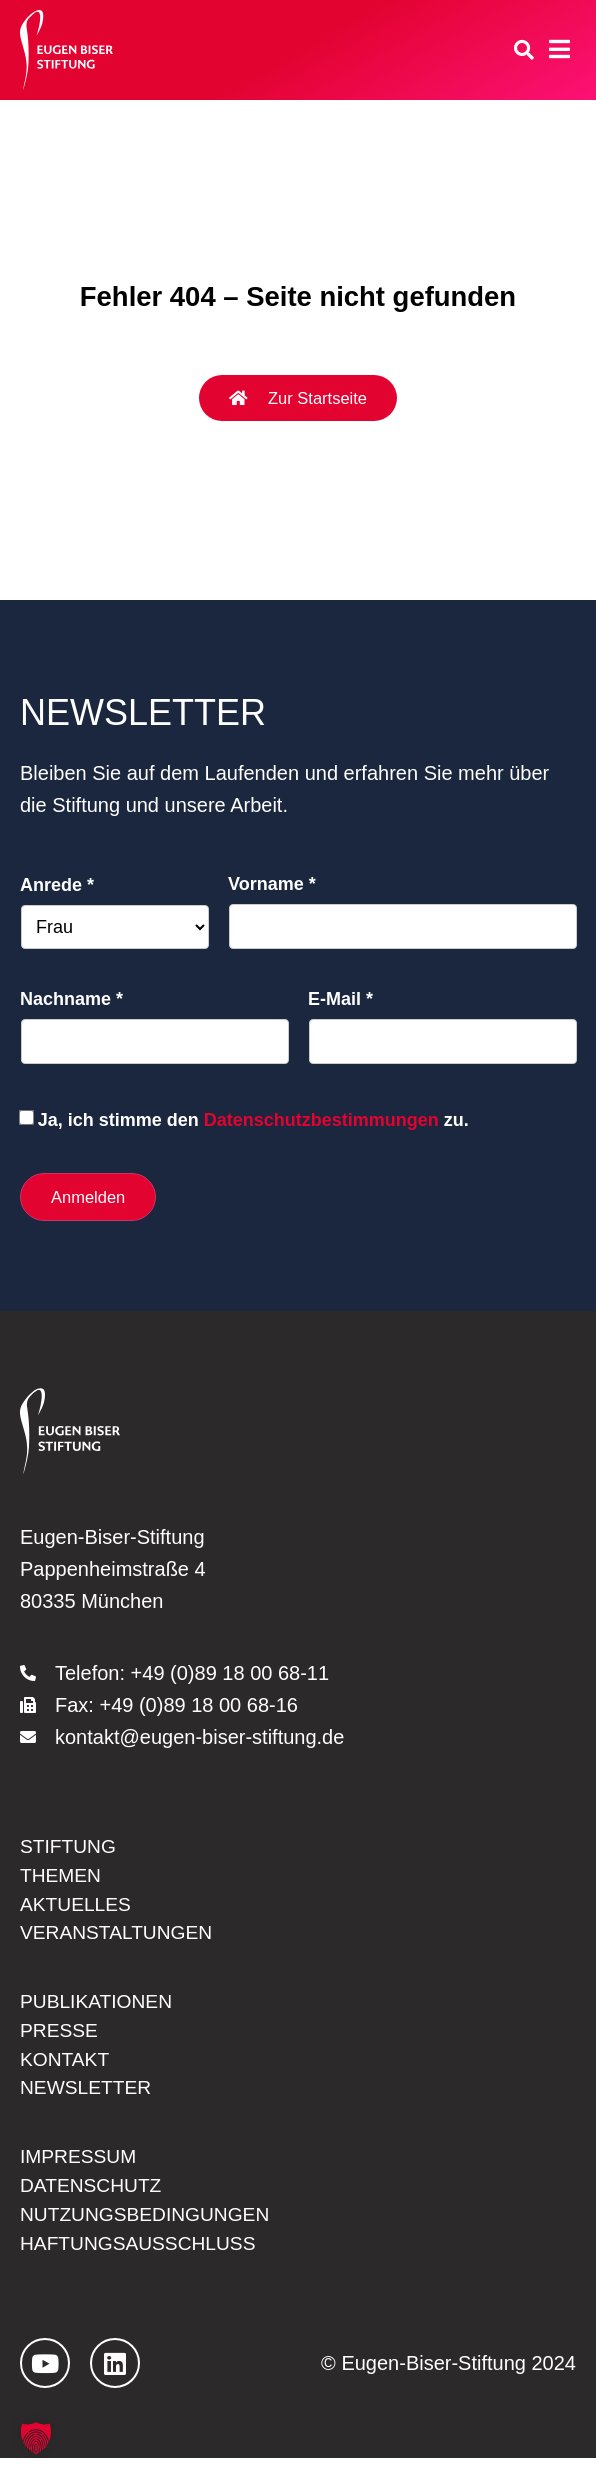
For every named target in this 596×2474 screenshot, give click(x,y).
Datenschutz (93, 2199)
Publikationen (99, 2009)
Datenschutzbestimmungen (321, 1120)
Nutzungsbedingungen (150, 2229)
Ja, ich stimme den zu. (253, 1120)
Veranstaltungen (120, 1939)
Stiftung (70, 1849)
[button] (36, 2438)
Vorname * (272, 884)
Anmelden (89, 1197)
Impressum (80, 2169)
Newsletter (88, 2099)
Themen (62, 1879)
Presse (60, 2039)
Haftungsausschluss (143, 2259)
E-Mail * (340, 999)
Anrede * (57, 885)
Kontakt (66, 2069)
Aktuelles (78, 1909)
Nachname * (71, 999)
